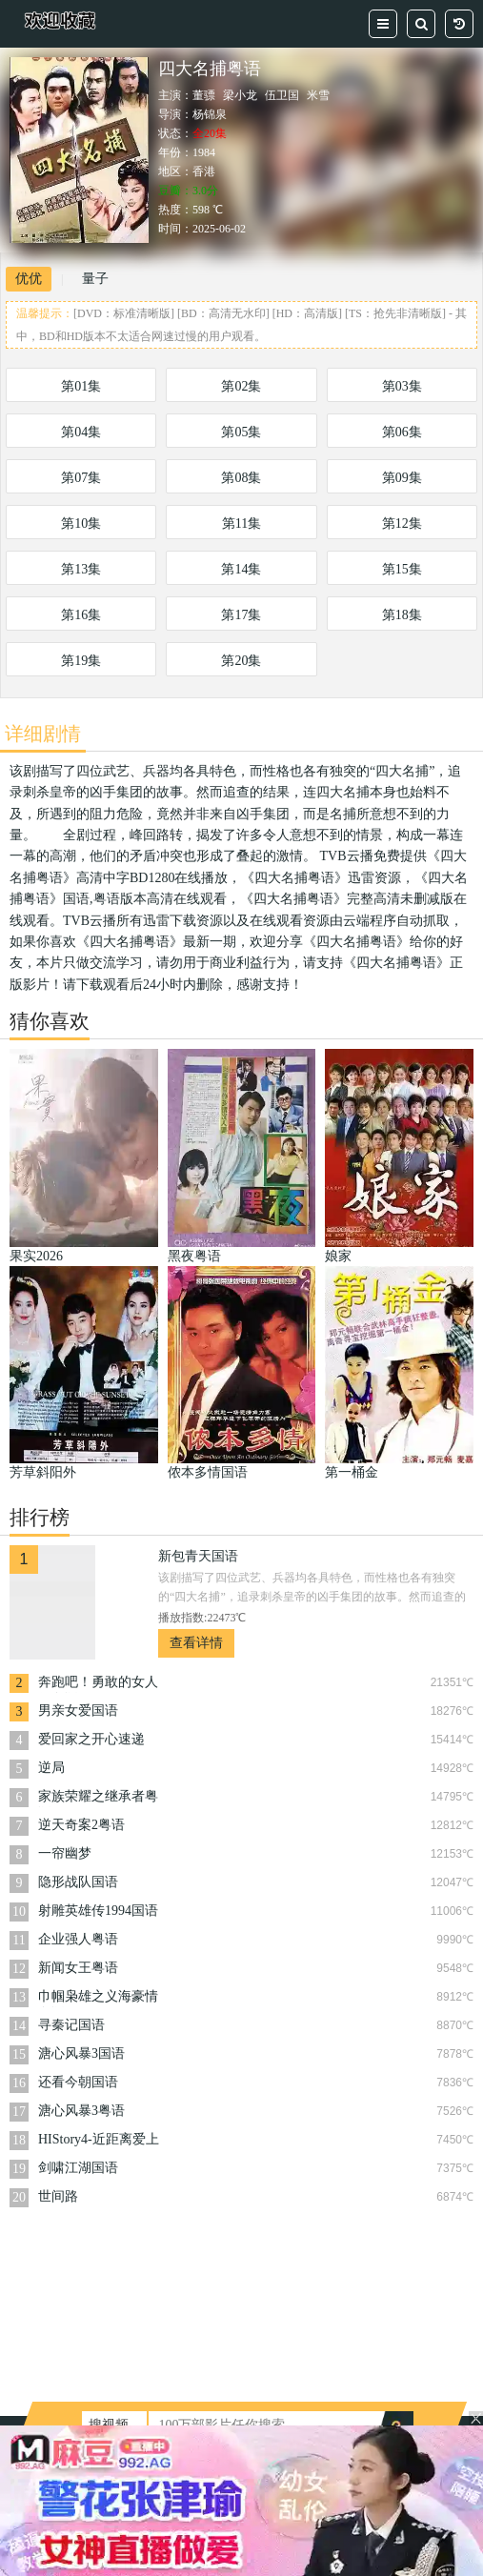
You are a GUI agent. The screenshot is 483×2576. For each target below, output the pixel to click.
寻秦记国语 (71, 2025)
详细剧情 (43, 733)
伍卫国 (282, 95)
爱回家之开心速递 (91, 1739)
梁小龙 (240, 95)
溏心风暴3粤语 (81, 2110)
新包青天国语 (198, 1556)
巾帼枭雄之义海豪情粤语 (98, 1998)
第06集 (402, 432)
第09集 (402, 478)
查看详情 (196, 1643)
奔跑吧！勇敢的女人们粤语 (98, 1684)
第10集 (81, 523)
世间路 (58, 2196)
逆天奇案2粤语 (81, 1825)
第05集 (241, 432)
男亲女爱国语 (78, 1710)
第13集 (81, 569)
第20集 (241, 661)
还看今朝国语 (78, 2082)
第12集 (402, 523)
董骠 (203, 95)
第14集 (241, 569)
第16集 (81, 615)
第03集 (402, 386)
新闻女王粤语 (78, 1968)
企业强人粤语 (78, 1939)
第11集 (241, 523)
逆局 (51, 1768)
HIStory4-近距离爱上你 (98, 2141)
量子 (95, 279)
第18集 (402, 615)
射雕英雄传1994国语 (98, 1910)
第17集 (241, 615)
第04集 (81, 432)
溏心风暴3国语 (81, 2053)
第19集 (81, 661)
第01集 (81, 386)
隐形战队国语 (78, 1882)
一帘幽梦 (64, 1853)
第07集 (81, 478)
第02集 (241, 386)
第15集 (402, 569)
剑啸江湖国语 (78, 2168)
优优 (28, 279)
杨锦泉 (209, 114)
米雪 (318, 95)
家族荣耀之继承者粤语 (98, 1798)
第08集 (241, 478)
